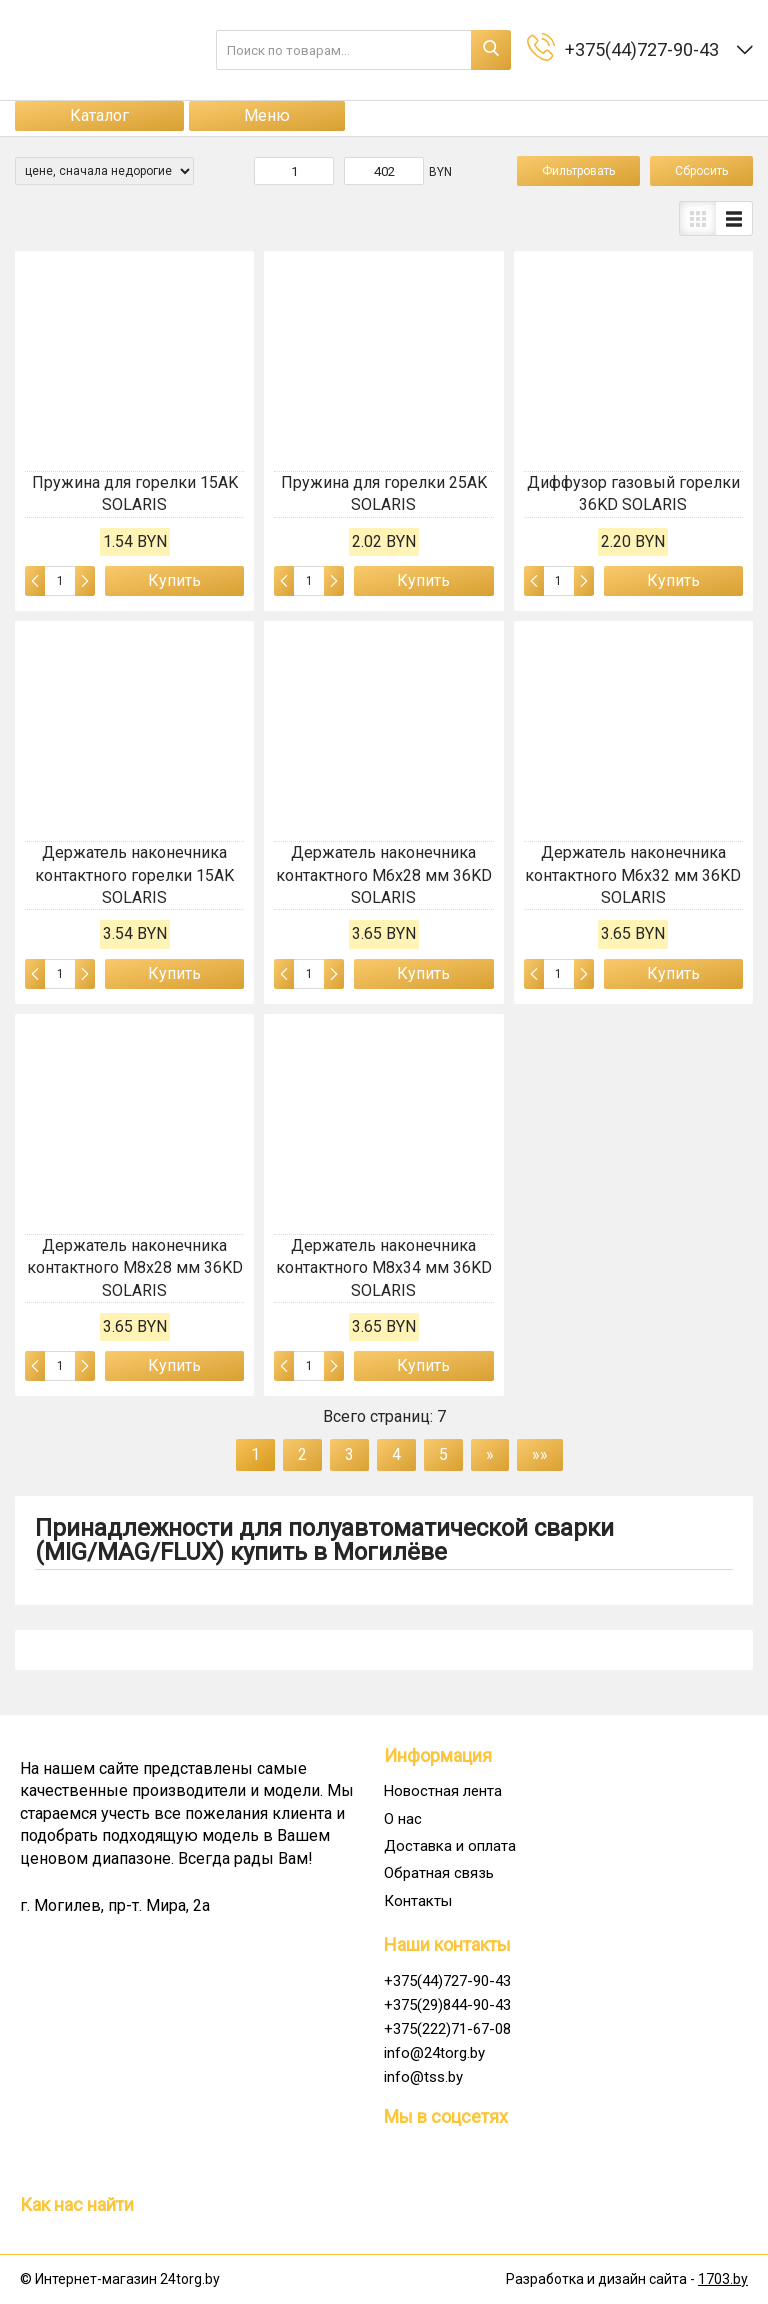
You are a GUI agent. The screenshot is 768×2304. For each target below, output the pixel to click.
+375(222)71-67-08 (447, 2029)
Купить (174, 580)
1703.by (723, 2279)
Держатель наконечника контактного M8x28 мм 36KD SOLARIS (135, 1268)
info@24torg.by (434, 2053)
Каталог (99, 115)
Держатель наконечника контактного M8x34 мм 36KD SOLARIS (384, 1268)
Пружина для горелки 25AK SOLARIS (384, 493)
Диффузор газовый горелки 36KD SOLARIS (633, 493)
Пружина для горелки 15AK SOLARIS (135, 493)
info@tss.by (423, 2077)
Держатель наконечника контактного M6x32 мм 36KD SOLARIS (633, 875)
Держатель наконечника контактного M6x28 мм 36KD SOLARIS (384, 875)
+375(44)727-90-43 (447, 1981)
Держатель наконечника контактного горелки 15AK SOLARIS (134, 875)
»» (540, 1454)
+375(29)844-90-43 (447, 2005)
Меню (267, 115)
